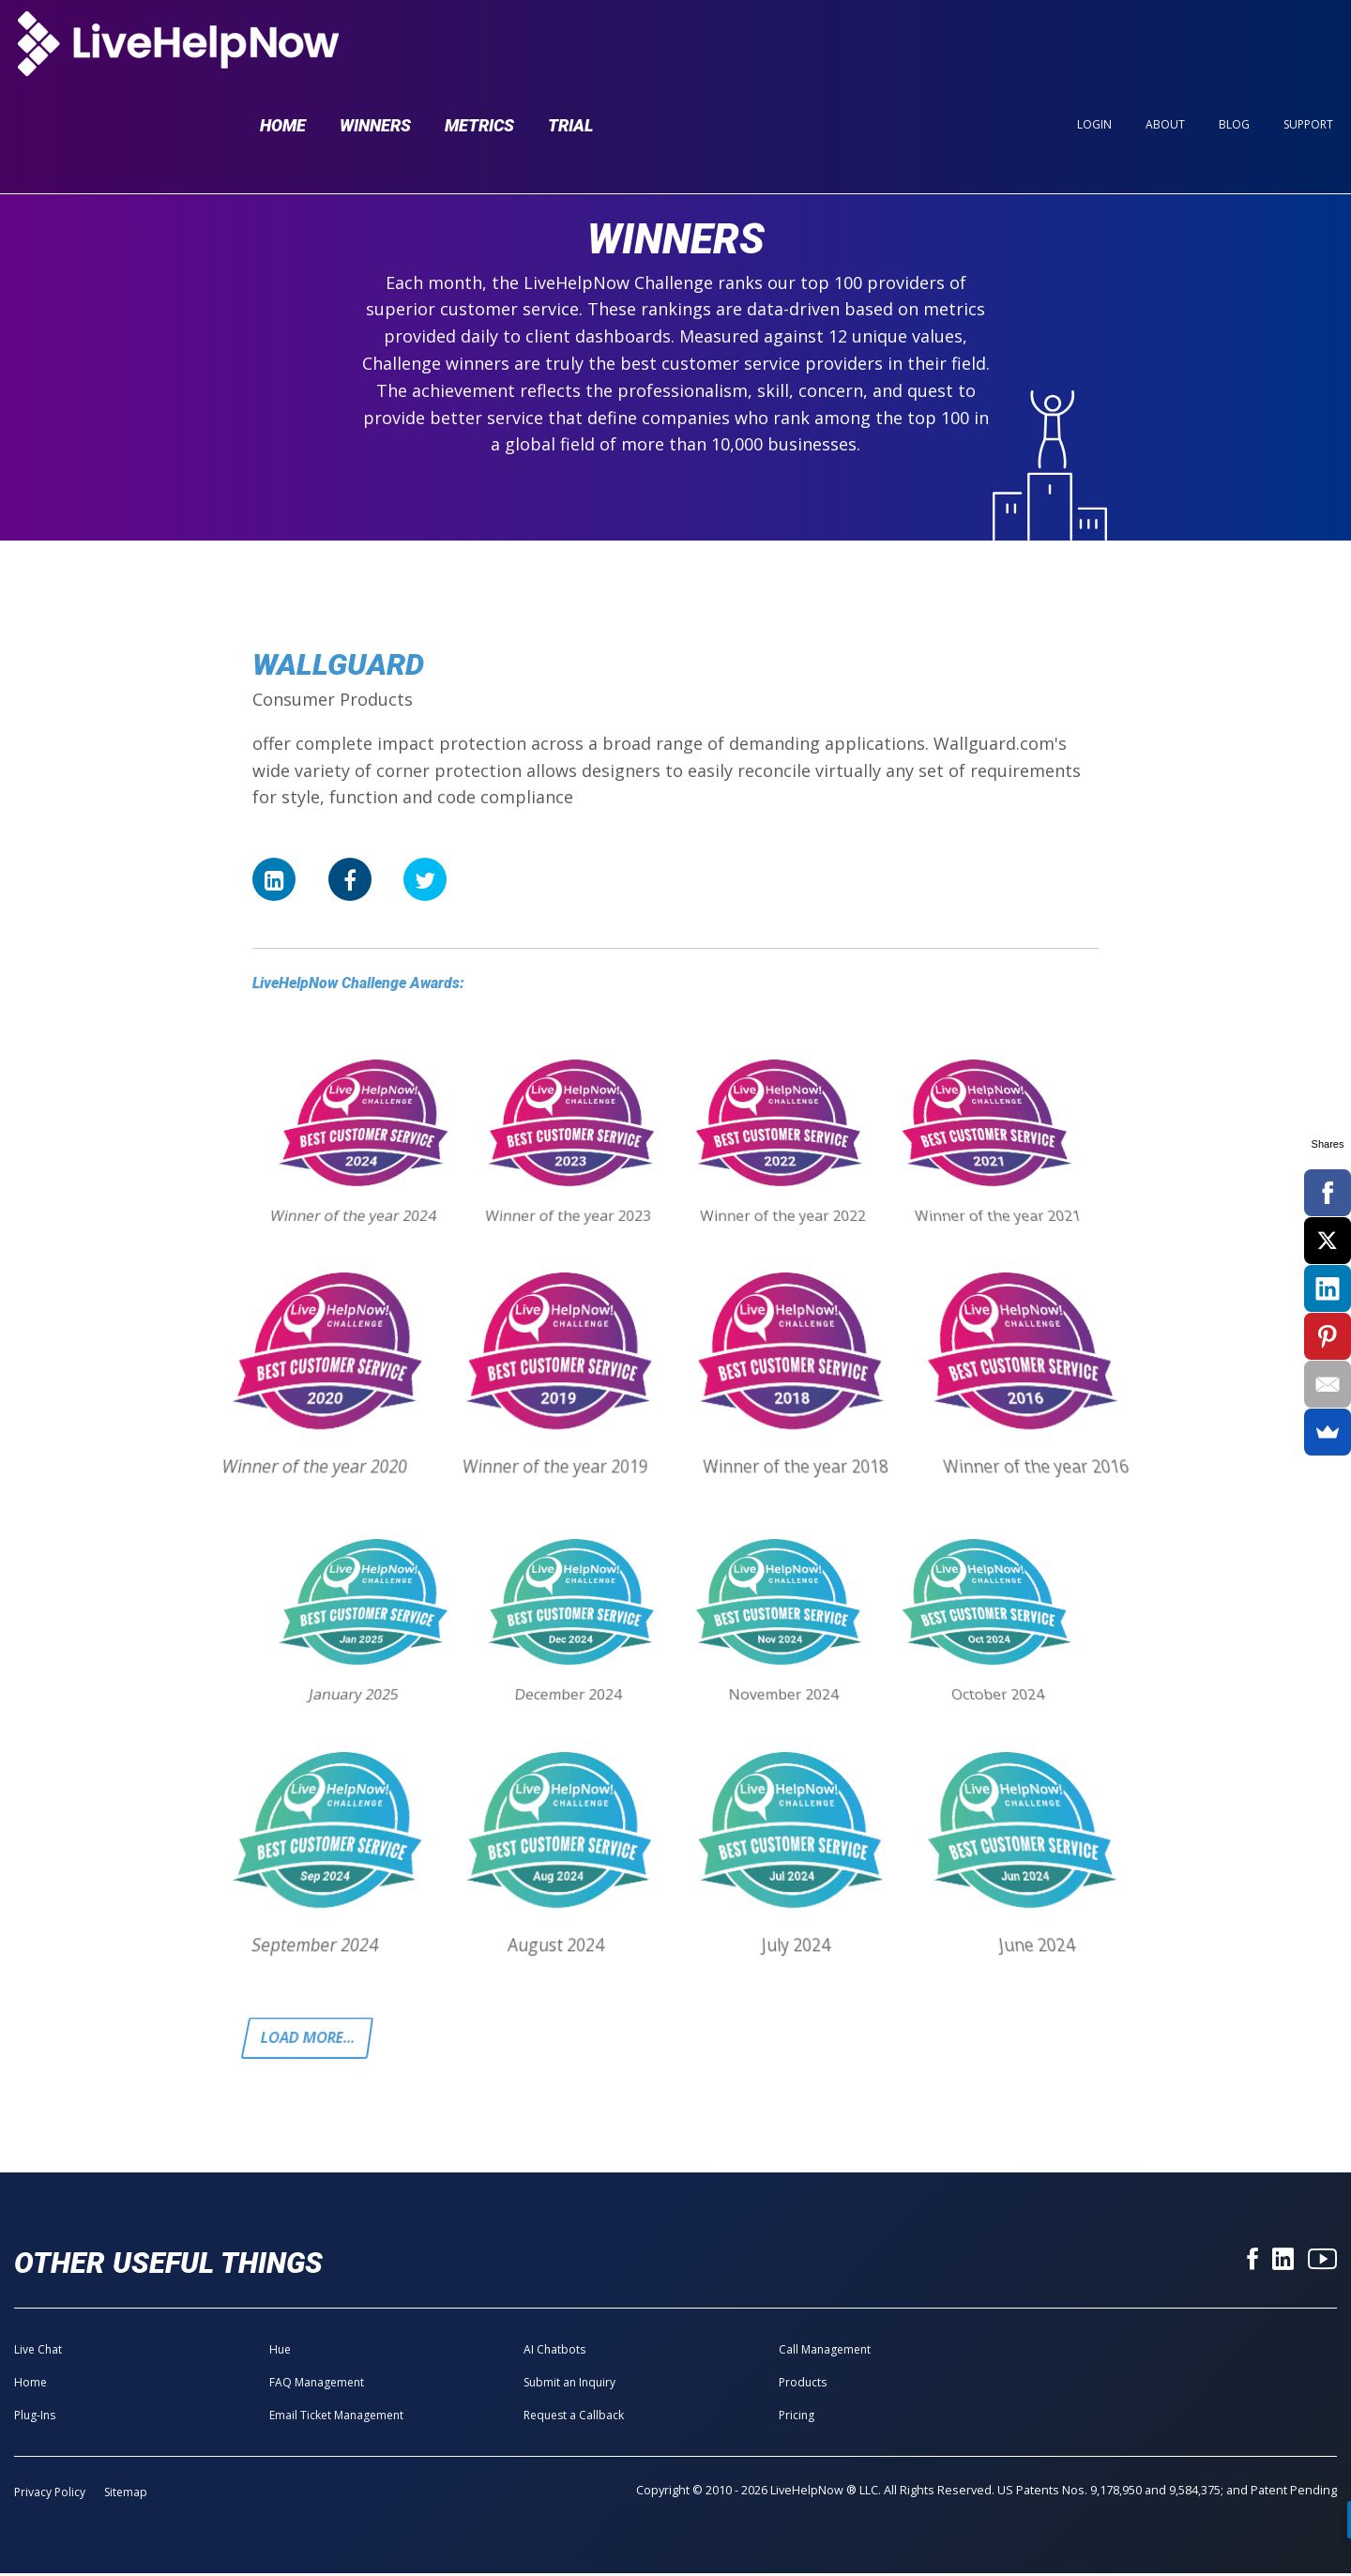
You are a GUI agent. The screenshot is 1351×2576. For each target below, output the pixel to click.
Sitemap (125, 2495)
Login (1094, 48)
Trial (570, 48)
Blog (1234, 48)
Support (1308, 48)
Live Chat (38, 2352)
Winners (375, 48)
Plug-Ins (34, 2418)
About (1165, 48)
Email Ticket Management (336, 2418)
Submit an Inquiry (569, 2385)
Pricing (796, 2418)
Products (803, 2385)
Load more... (312, 2039)
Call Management (825, 2352)
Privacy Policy (49, 2495)
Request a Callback (574, 2418)
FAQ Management (316, 2385)
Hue (280, 2352)
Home (283, 48)
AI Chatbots (554, 2352)
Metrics (479, 48)
